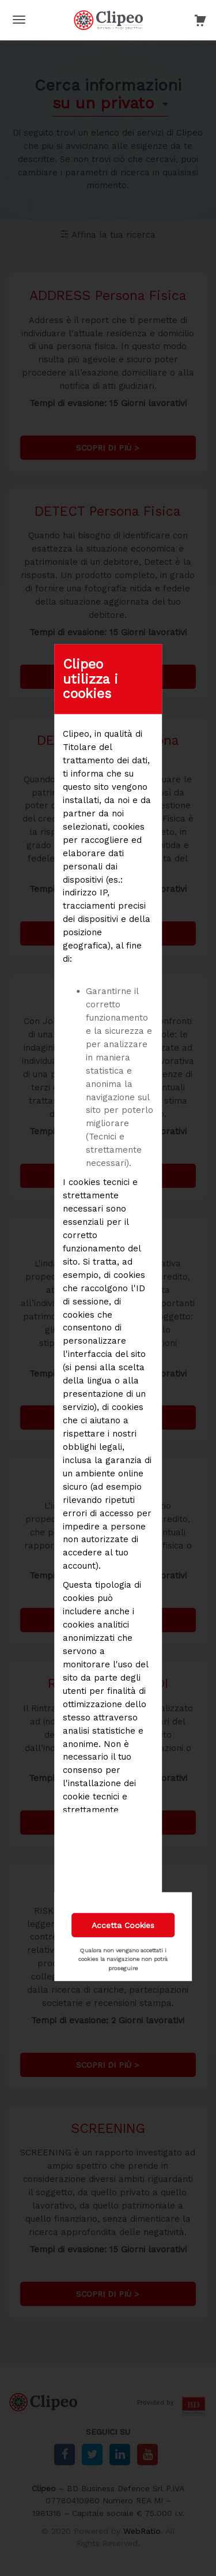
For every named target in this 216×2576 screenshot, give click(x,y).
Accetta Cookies (123, 1925)
